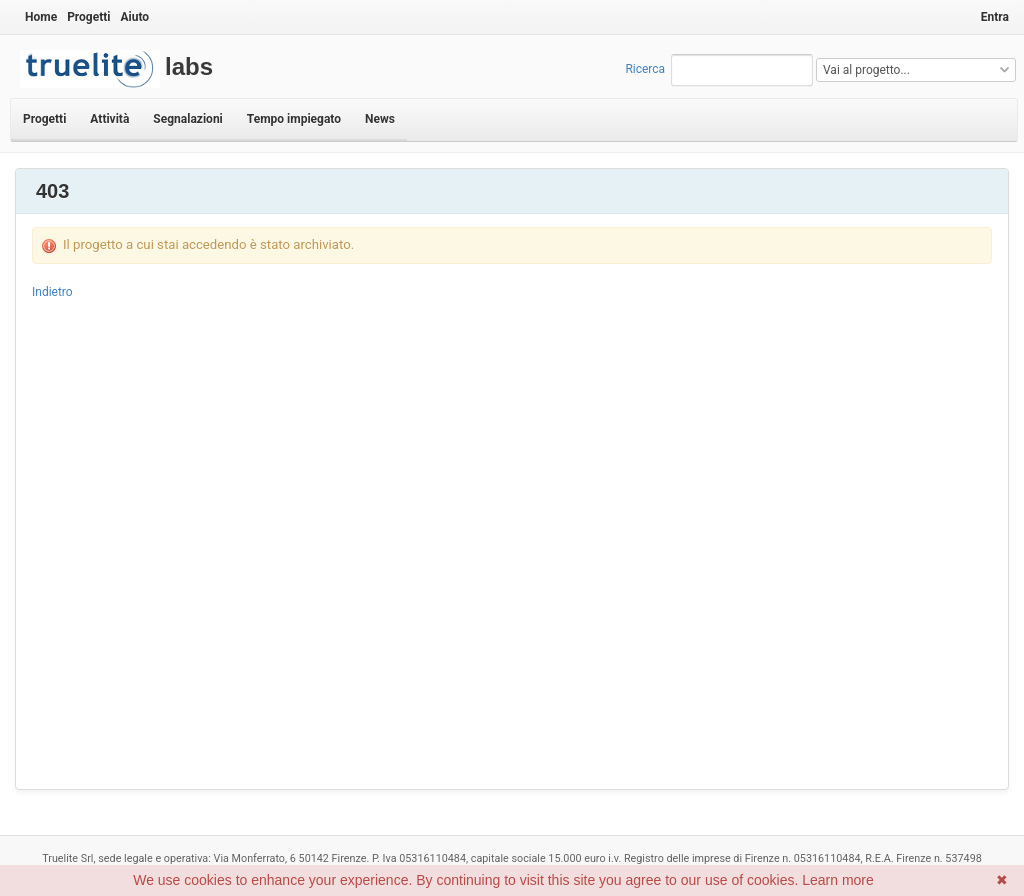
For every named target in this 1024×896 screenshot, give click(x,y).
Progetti (88, 17)
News (380, 119)
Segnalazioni (187, 119)
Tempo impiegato (294, 119)
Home (41, 17)
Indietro (52, 292)
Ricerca (645, 69)
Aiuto (134, 17)
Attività (109, 119)
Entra (995, 17)
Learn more (838, 880)
